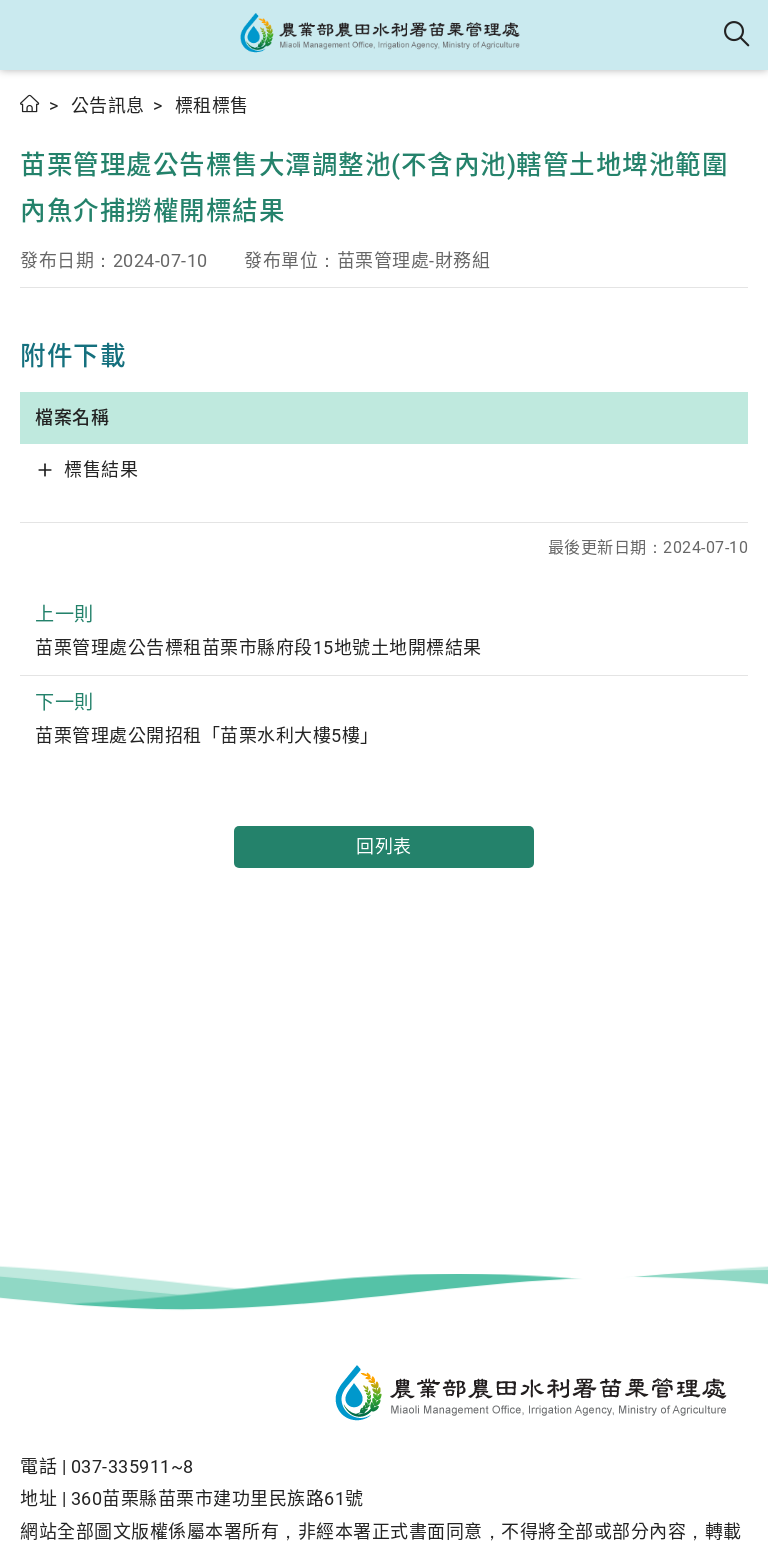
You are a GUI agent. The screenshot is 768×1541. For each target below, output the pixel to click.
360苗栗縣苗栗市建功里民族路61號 (217, 1498)
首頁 (30, 103)
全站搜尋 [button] (737, 35)
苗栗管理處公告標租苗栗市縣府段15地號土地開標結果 (384, 628)
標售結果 (101, 469)
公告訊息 (108, 105)
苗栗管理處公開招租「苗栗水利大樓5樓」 (384, 716)
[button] (32, 35)
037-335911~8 (132, 1466)
